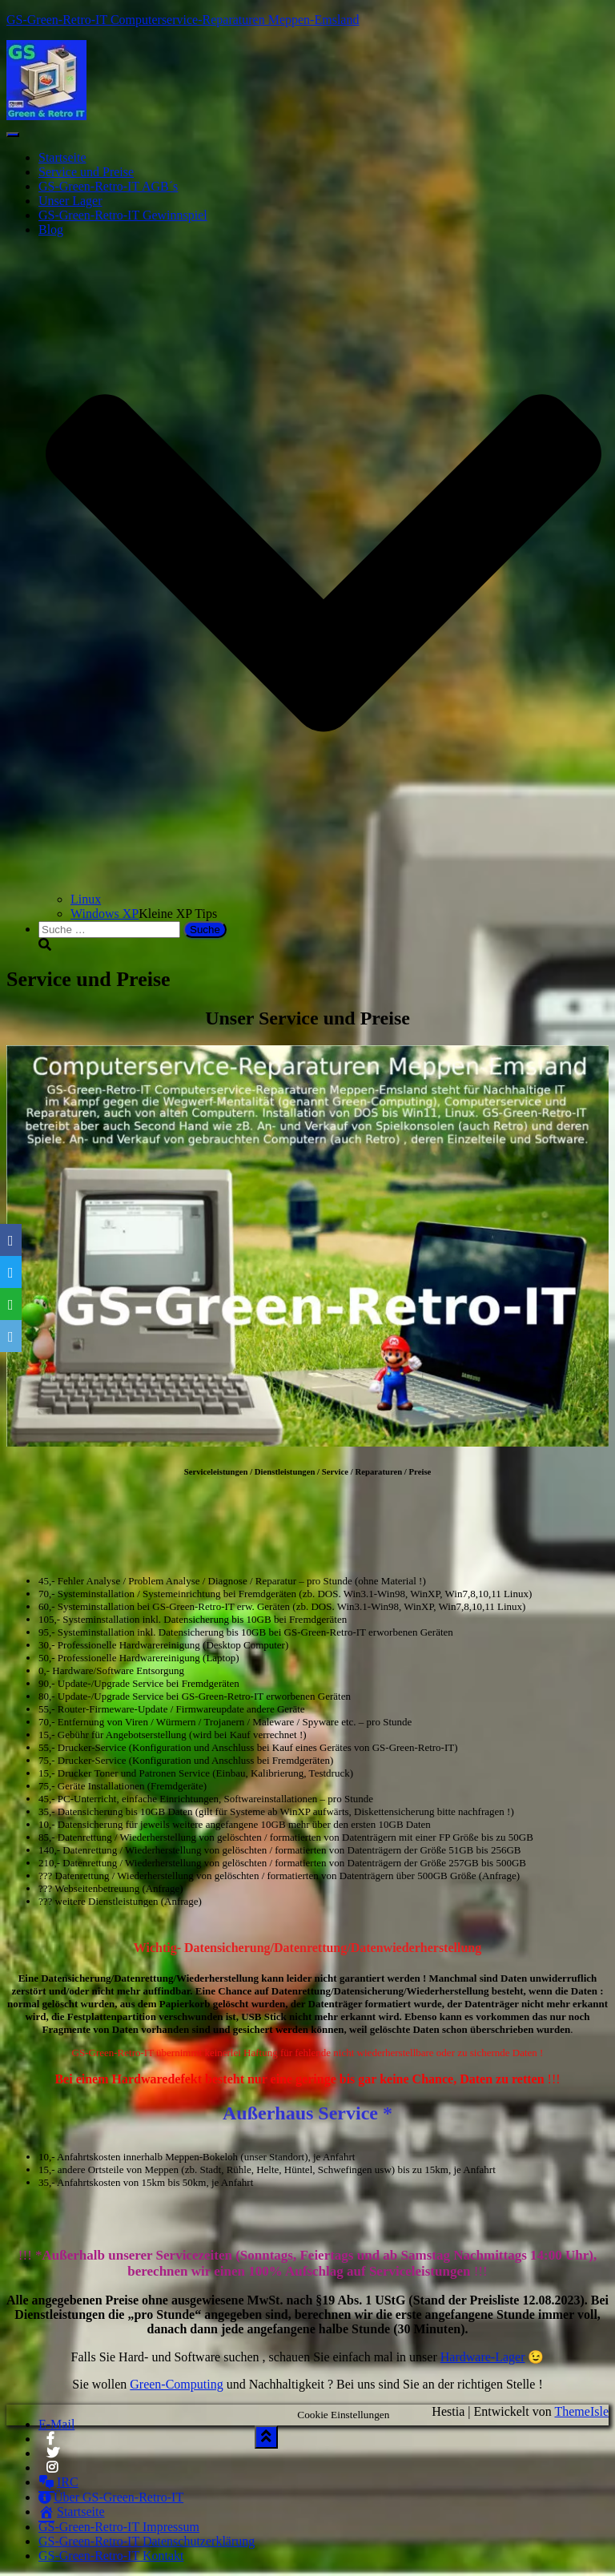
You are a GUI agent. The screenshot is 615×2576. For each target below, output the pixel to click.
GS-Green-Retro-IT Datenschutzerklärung (146, 2541)
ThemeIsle (581, 2411)
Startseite (62, 157)
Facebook (50, 2443)
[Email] (11, 1336)
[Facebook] (11, 1240)
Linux (85, 899)
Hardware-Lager (482, 2357)
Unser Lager (70, 200)
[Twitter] (11, 1272)
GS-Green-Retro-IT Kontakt (110, 2555)
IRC (58, 2482)
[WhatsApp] (11, 1304)
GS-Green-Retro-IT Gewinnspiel (122, 215)
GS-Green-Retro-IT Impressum (118, 2527)
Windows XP (104, 913)
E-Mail (56, 2424)
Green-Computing (176, 2384)
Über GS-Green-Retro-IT (110, 2497)
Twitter (52, 2457)
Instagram (53, 2472)
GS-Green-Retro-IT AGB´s (108, 186)
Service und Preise (86, 172)
